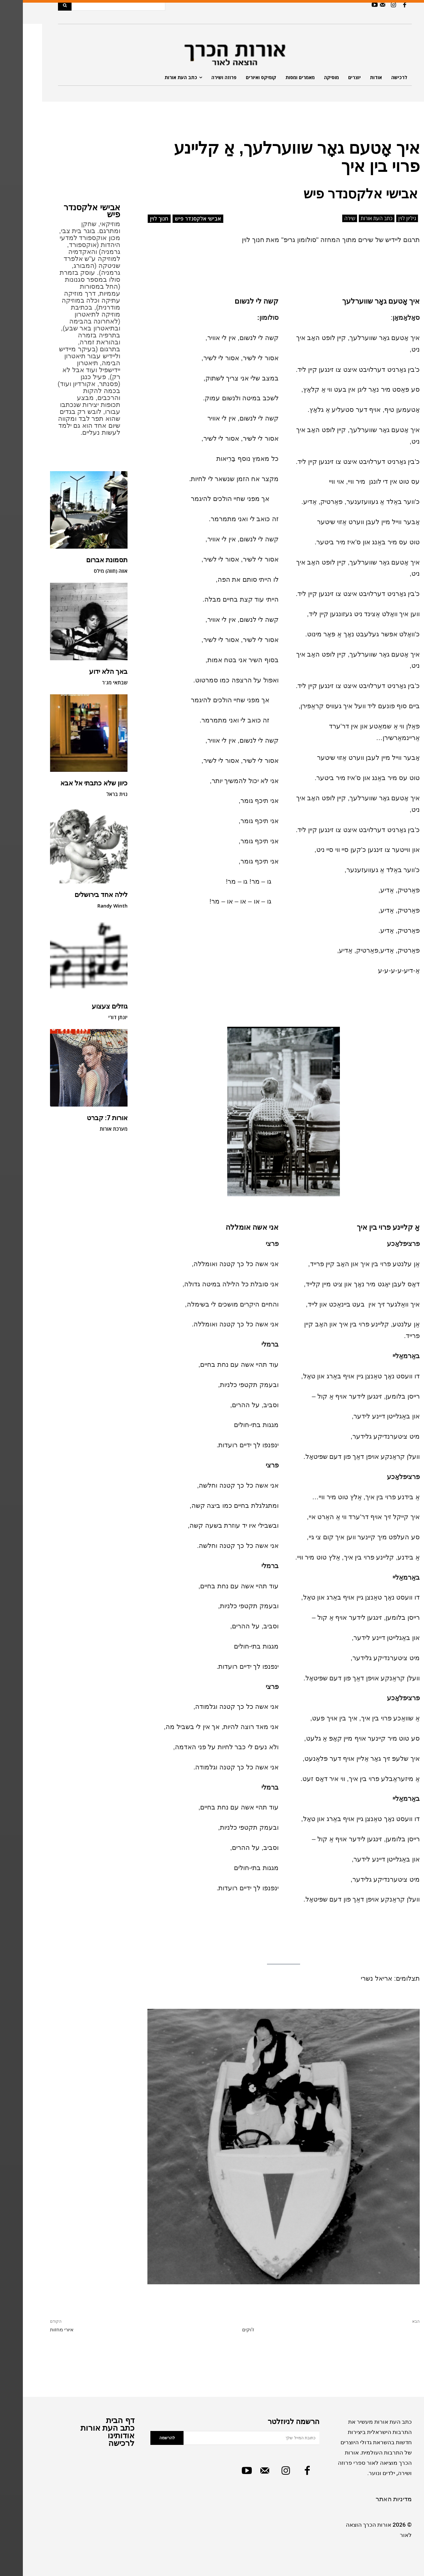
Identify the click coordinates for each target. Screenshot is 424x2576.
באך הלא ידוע (85, 671)
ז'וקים (225, 2330)
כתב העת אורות (354, 218)
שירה (326, 218)
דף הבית (97, 2420)
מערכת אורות (91, 1128)
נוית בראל (94, 794)
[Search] (42, 5)
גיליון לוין (384, 218)
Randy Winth (90, 905)
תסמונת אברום (84, 560)
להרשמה (144, 2438)
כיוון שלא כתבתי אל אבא (71, 783)
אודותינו (98, 2435)
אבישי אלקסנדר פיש (69, 211)
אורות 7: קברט (84, 1118)
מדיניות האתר (371, 2499)
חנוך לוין (136, 218)
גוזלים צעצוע (87, 1006)
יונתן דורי (95, 1017)
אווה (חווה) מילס (88, 571)
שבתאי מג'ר (92, 682)
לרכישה (98, 2443)
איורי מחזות (39, 2330)
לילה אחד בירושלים (78, 895)
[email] (228, 2438)
